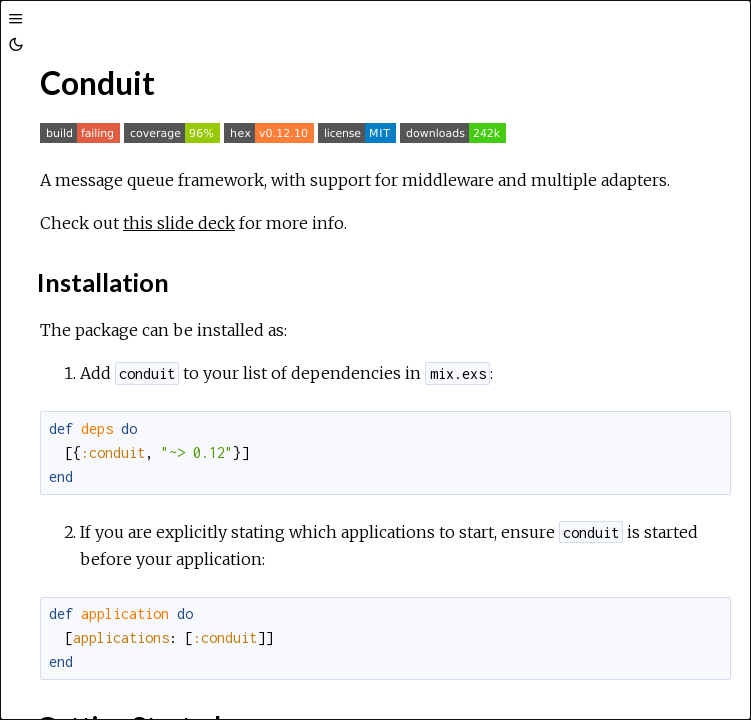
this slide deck (179, 223)
